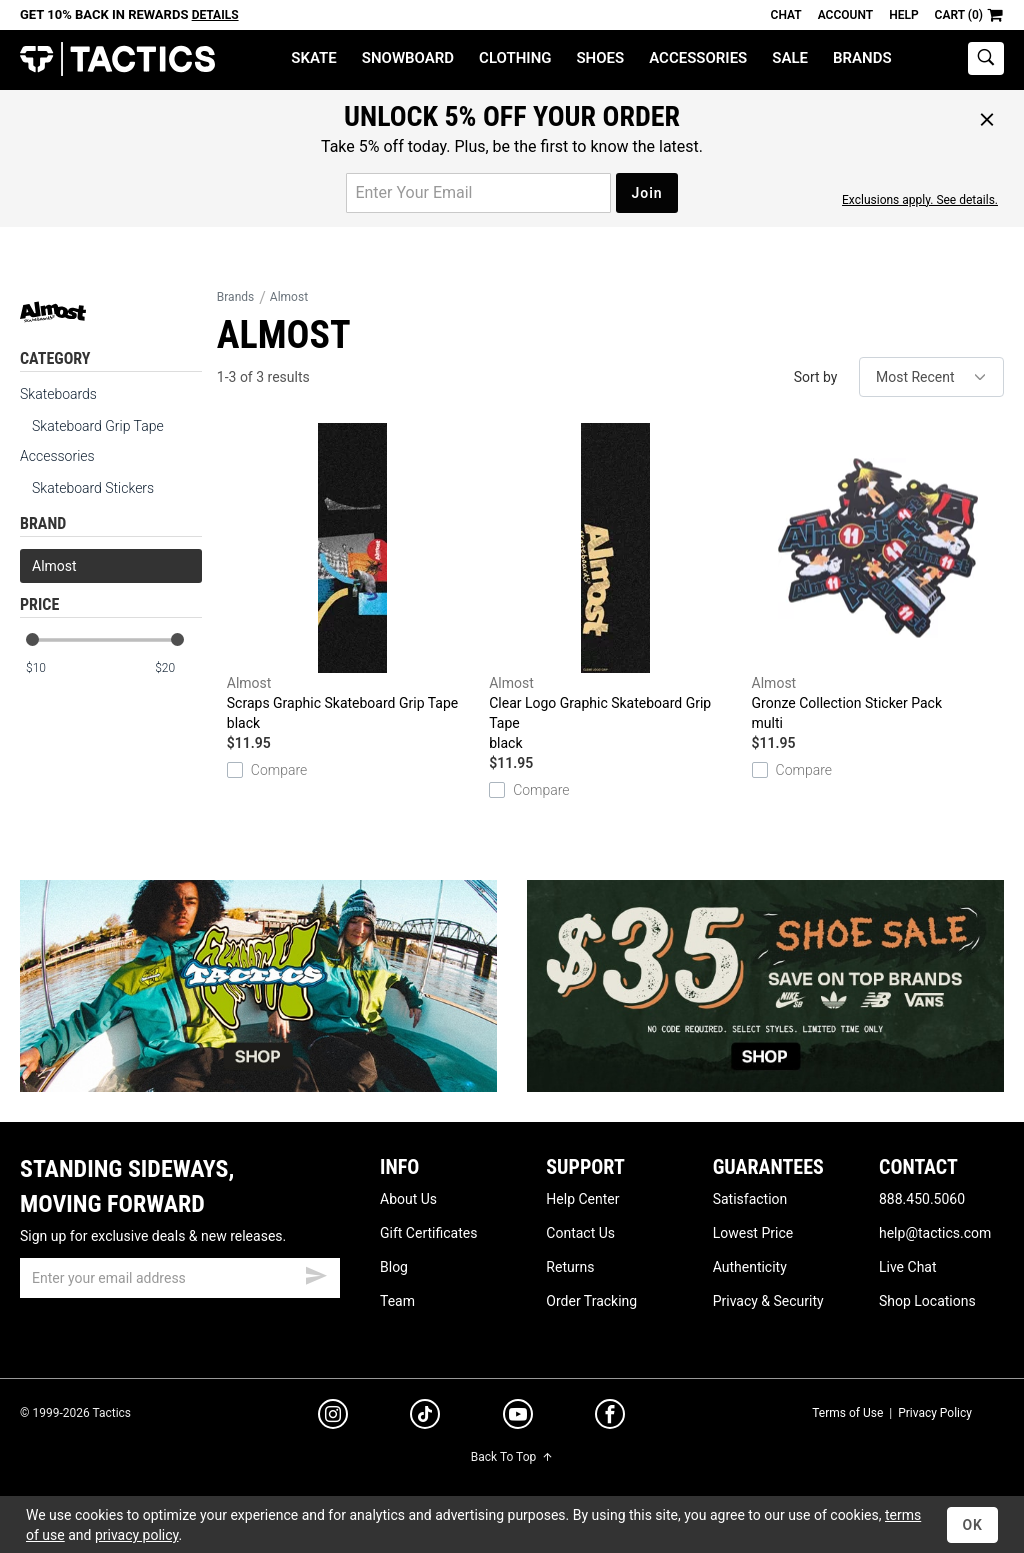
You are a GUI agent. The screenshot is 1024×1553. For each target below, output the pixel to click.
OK (972, 1525)
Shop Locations (927, 1301)
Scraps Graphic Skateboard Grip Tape (353, 578)
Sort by (816, 377)
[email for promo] (478, 193)
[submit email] (316, 1273)
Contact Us (580, 1233)
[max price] (178, 668)
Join (646, 193)
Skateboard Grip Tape (98, 426)
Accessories (698, 58)
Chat (786, 15)
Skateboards (58, 394)
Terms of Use (847, 1413)
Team (397, 1301)
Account (845, 15)
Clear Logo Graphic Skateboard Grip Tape (615, 588)
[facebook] (610, 1418)
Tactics (117, 59)
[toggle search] (986, 58)
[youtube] (518, 1418)
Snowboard (408, 58)
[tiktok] (425, 1417)
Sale (790, 58)
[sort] (931, 377)
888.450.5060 (922, 1199)
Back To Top (512, 1457)
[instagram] (333, 1417)
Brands (862, 58)
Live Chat (908, 1267)
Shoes (600, 58)
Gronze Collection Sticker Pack (878, 578)
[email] (180, 1278)
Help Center (582, 1199)
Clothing (515, 58)
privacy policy (137, 1535)
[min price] (49, 668)
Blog (394, 1267)
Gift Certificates (428, 1233)
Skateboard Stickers (93, 488)
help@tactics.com (935, 1233)
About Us (408, 1199)
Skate (313, 58)
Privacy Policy (935, 1413)
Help (903, 15)
